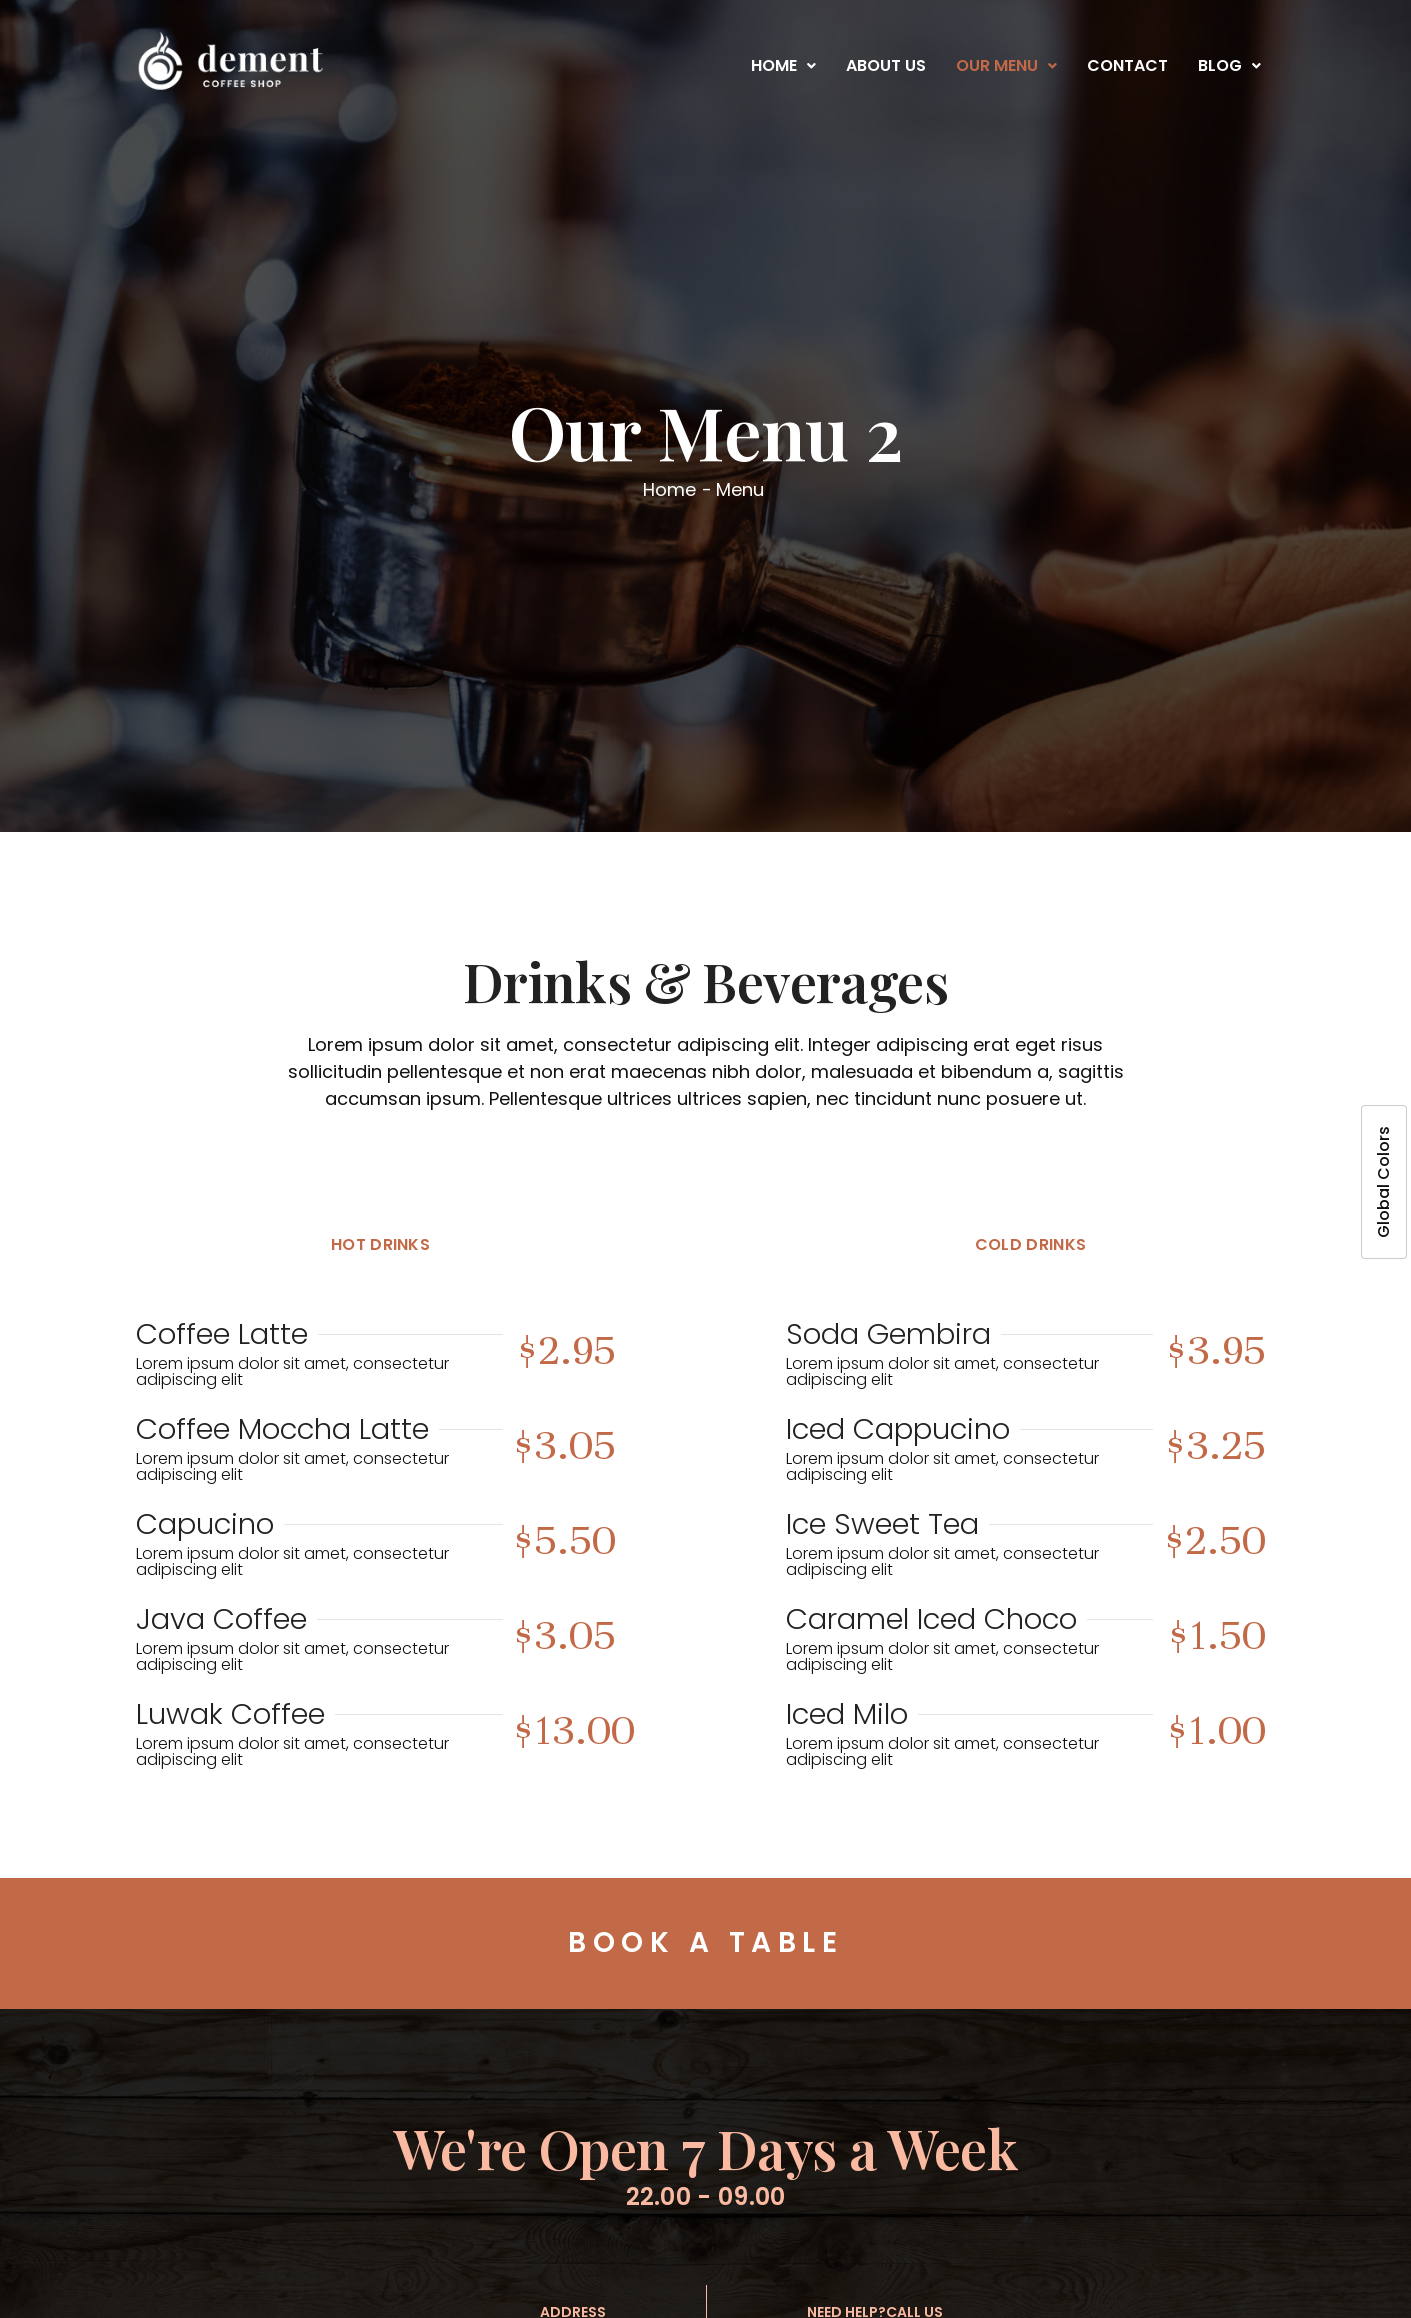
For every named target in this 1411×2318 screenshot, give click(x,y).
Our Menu (1006, 65)
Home (783, 65)
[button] (783, 66)
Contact (1127, 65)
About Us (886, 65)
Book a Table (705, 1942)
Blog (1229, 65)
